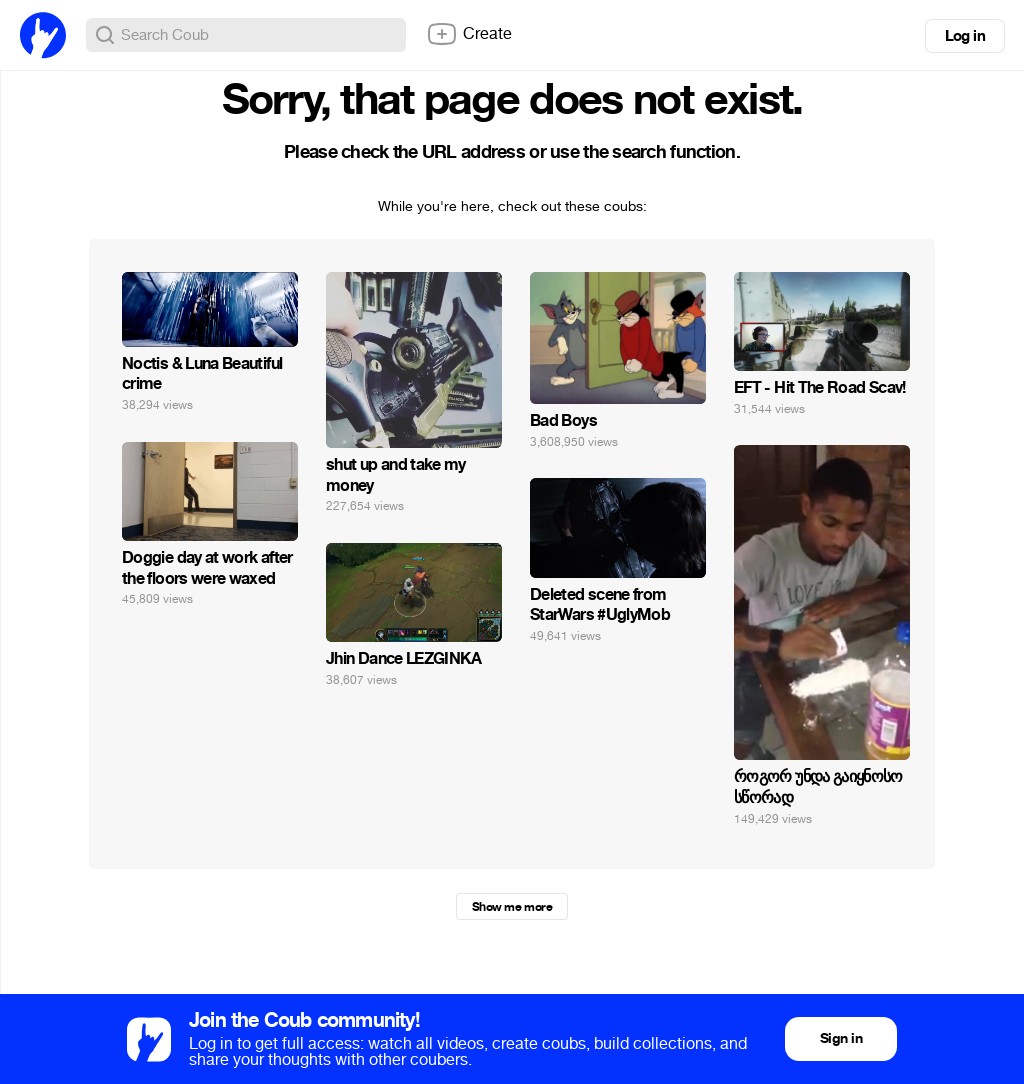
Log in (965, 36)
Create (469, 34)
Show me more (512, 907)
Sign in (841, 1038)
